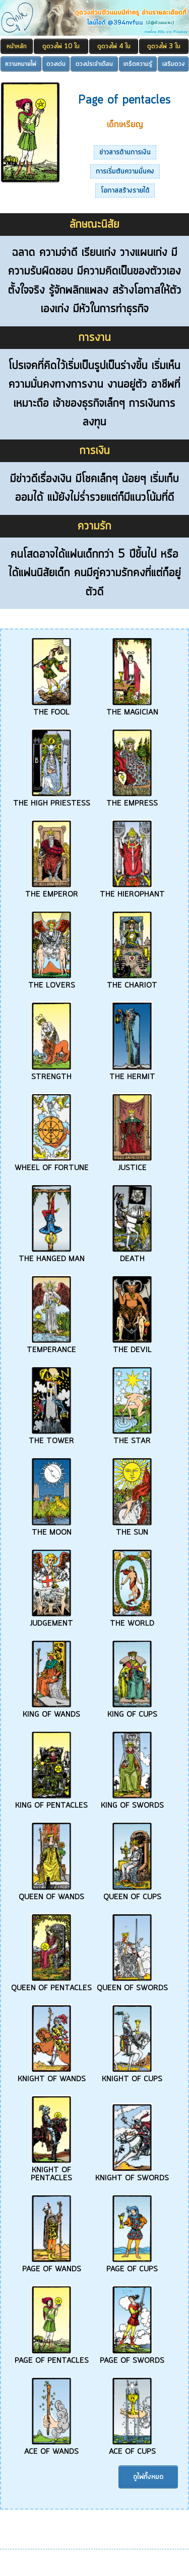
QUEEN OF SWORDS (132, 1984)
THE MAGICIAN (132, 708)
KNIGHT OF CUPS (132, 2075)
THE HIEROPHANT (132, 890)
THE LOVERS (51, 981)
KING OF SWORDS (132, 1801)
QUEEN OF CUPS (132, 1893)
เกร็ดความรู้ (137, 64)
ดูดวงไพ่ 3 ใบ (163, 46)
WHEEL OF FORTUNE (52, 1164)
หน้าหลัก (17, 46)
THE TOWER (51, 1437)
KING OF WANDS (51, 1710)
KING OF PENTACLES (51, 1801)
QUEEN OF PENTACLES (51, 1984)
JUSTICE (132, 1164)
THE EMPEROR (51, 890)
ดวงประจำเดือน (94, 64)
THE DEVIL (132, 1346)
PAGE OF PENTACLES (52, 2356)
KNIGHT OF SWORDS (132, 2174)
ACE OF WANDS (51, 2447)
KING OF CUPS (132, 1710)
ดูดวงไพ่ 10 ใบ (61, 46)
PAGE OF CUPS (132, 2265)
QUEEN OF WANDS (51, 1893)
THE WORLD (132, 1619)
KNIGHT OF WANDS (52, 2075)
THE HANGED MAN (52, 1255)
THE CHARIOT (132, 981)
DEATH (132, 1255)
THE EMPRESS (132, 799)
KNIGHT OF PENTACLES (51, 2170)
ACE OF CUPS (132, 2447)
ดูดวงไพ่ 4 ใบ (114, 46)
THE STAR (132, 1437)
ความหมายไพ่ (20, 64)
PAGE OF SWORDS (132, 2356)
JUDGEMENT (51, 1619)
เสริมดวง (173, 64)
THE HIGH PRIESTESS (51, 799)
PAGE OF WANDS (51, 2265)
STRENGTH (51, 1073)
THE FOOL (51, 708)
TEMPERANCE (51, 1346)
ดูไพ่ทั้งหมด (148, 2476)
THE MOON (51, 1528)
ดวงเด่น (56, 64)
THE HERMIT (132, 1073)
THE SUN (132, 1528)
